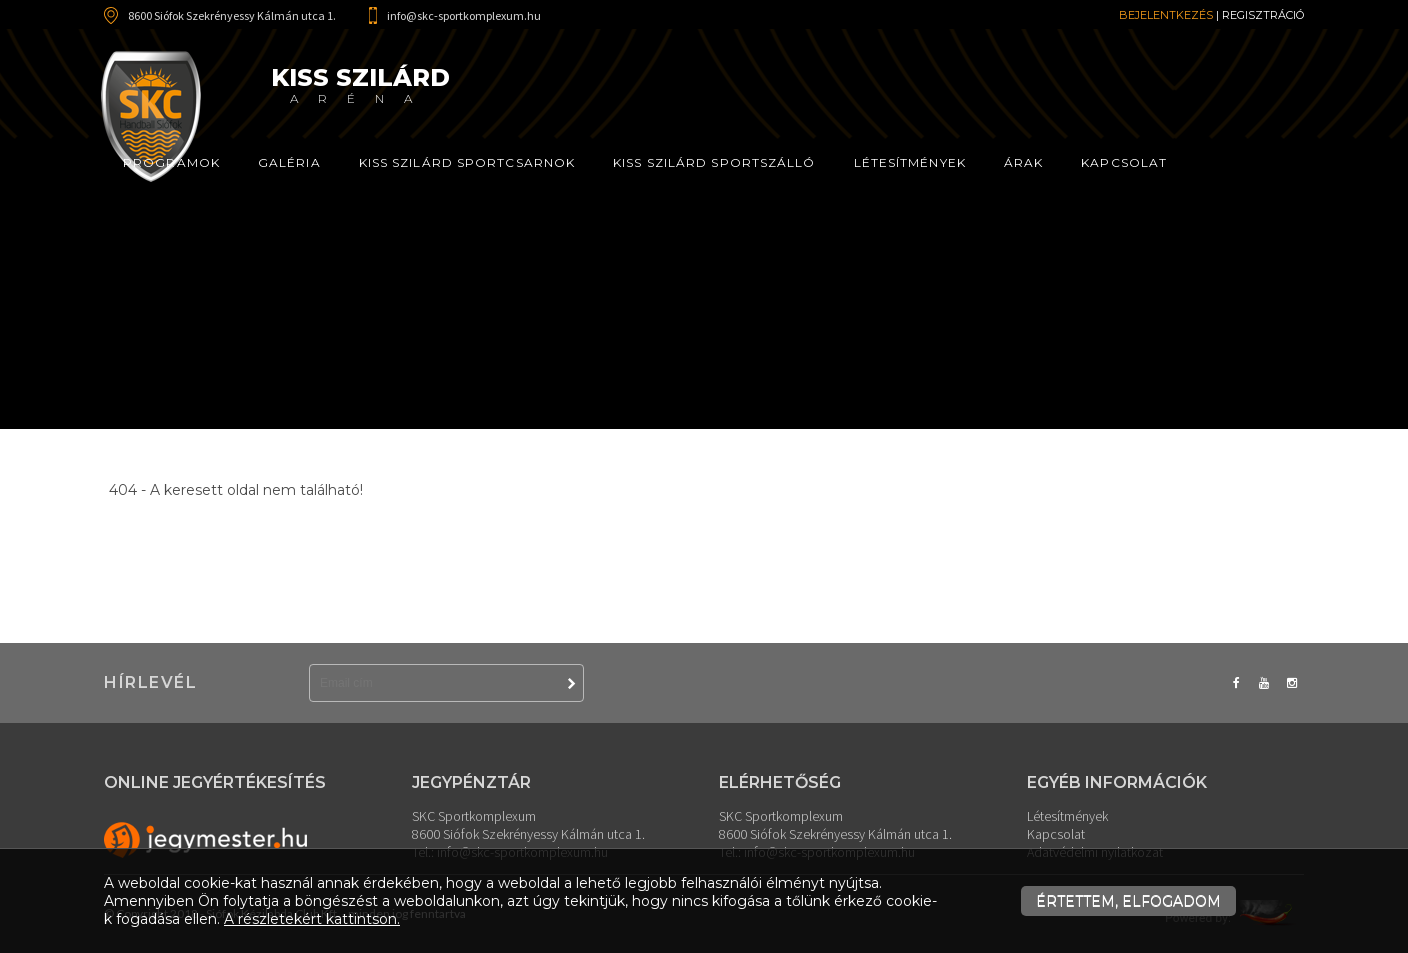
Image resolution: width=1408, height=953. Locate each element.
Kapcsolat (1124, 162)
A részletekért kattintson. (312, 919)
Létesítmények (910, 162)
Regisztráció (1263, 15)
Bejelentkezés (1166, 15)
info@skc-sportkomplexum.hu (464, 15)
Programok (171, 162)
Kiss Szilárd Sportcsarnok (467, 162)
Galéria (289, 162)
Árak (1023, 162)
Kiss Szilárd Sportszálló (714, 162)
